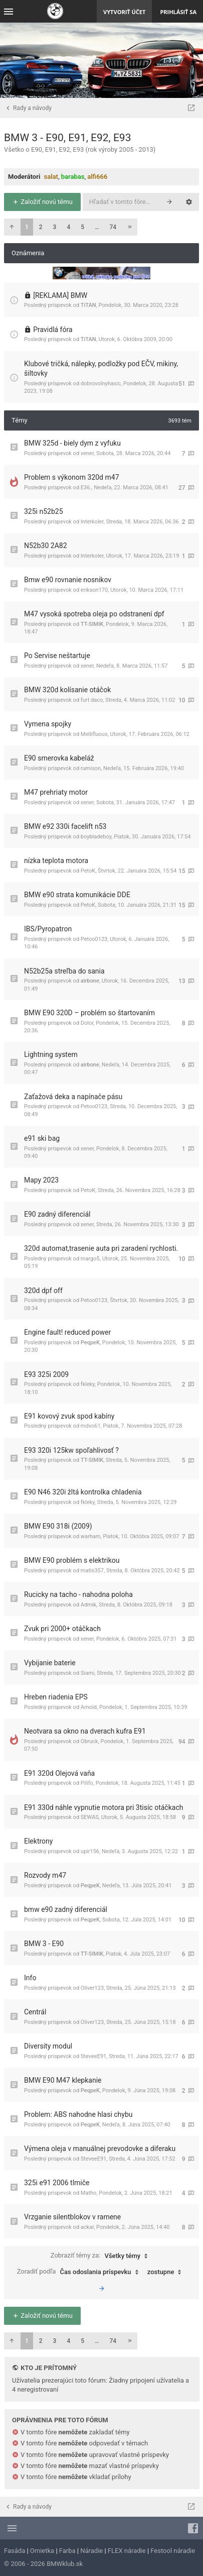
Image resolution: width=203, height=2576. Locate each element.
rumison (91, 768)
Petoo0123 (94, 939)
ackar (87, 2227)
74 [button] (113, 227)
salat (51, 176)
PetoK (88, 871)
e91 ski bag (42, 1138)
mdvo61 (91, 1426)
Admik (88, 1604)
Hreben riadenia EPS (56, 1697)
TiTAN (88, 305)
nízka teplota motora (56, 860)
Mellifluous (94, 734)
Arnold (89, 1707)
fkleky (88, 1384)
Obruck (89, 1741)
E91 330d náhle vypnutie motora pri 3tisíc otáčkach (103, 1807)
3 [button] (55, 227)
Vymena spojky (47, 724)
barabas (73, 176)
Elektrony (38, 1841)
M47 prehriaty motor (56, 792)
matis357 (92, 1570)
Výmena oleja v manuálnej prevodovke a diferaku (99, 2148)
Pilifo (87, 1783)
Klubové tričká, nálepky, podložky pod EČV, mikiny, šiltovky (101, 369)
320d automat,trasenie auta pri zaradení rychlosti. (101, 1248)
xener (87, 453)
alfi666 (97, 176)
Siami (88, 1673)
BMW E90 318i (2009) (58, 1526)
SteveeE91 (93, 2056)
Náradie (91, 2550)
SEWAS (90, 1817)
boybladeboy (96, 836)
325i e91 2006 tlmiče (56, 2183)
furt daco (92, 700)
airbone (90, 981)
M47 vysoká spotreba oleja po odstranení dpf (94, 614)
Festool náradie (172, 2550)
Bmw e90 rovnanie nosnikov (67, 580)
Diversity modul (48, 2046)
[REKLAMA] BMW (60, 295)
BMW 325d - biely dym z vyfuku (72, 443)
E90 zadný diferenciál (57, 1214)
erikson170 (94, 590)
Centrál (35, 2012)
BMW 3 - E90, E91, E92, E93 (67, 138)
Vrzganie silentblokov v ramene (72, 2217)
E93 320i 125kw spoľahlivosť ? (71, 1450)
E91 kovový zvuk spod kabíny (69, 1416)
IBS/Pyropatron (48, 929)
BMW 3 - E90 (44, 1944)
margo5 (90, 1258)
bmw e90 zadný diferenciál (65, 1909)
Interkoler (92, 521)
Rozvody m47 (45, 1875)
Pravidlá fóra (52, 330)
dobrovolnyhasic (101, 383)
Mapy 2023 (41, 1180)
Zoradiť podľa (80, 2272)
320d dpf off (43, 1290)
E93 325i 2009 (46, 1374)
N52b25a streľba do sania (64, 971)
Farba (67, 2550)
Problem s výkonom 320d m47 (71, 477)
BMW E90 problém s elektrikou (71, 1560)
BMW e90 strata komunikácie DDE (77, 895)
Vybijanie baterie (50, 1663)
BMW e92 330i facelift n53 (65, 826)
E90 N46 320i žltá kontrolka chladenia (83, 1492)
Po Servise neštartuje (57, 656)
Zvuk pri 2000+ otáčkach (62, 1629)
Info (30, 1978)
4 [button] (68, 227)
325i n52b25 (43, 511)
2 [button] (41, 227)
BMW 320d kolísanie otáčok (67, 690)
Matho (89, 2193)
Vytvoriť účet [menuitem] (124, 12)
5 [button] (82, 227)
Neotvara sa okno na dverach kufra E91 (85, 1731)
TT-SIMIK (92, 624)
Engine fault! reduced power (67, 1332)
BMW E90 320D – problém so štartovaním (89, 1013)
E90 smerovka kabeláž (59, 758)
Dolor (87, 1023)
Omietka (42, 2550)
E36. (86, 487)
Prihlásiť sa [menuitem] (178, 12)
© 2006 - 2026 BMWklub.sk (43, 2563)
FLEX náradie (127, 2550)
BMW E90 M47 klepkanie (63, 2080)
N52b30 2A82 (45, 546)
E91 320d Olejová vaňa (59, 1773)
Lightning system (51, 1054)
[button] (11, 227)
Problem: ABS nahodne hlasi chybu (78, 2114)
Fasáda (14, 2550)
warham (91, 1536)
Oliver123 (92, 1988)
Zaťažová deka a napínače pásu (73, 1097)
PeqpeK (90, 1342)
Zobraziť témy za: (102, 2256)
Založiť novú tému (42, 201)
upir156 (90, 1851)
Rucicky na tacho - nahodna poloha (78, 1594)
